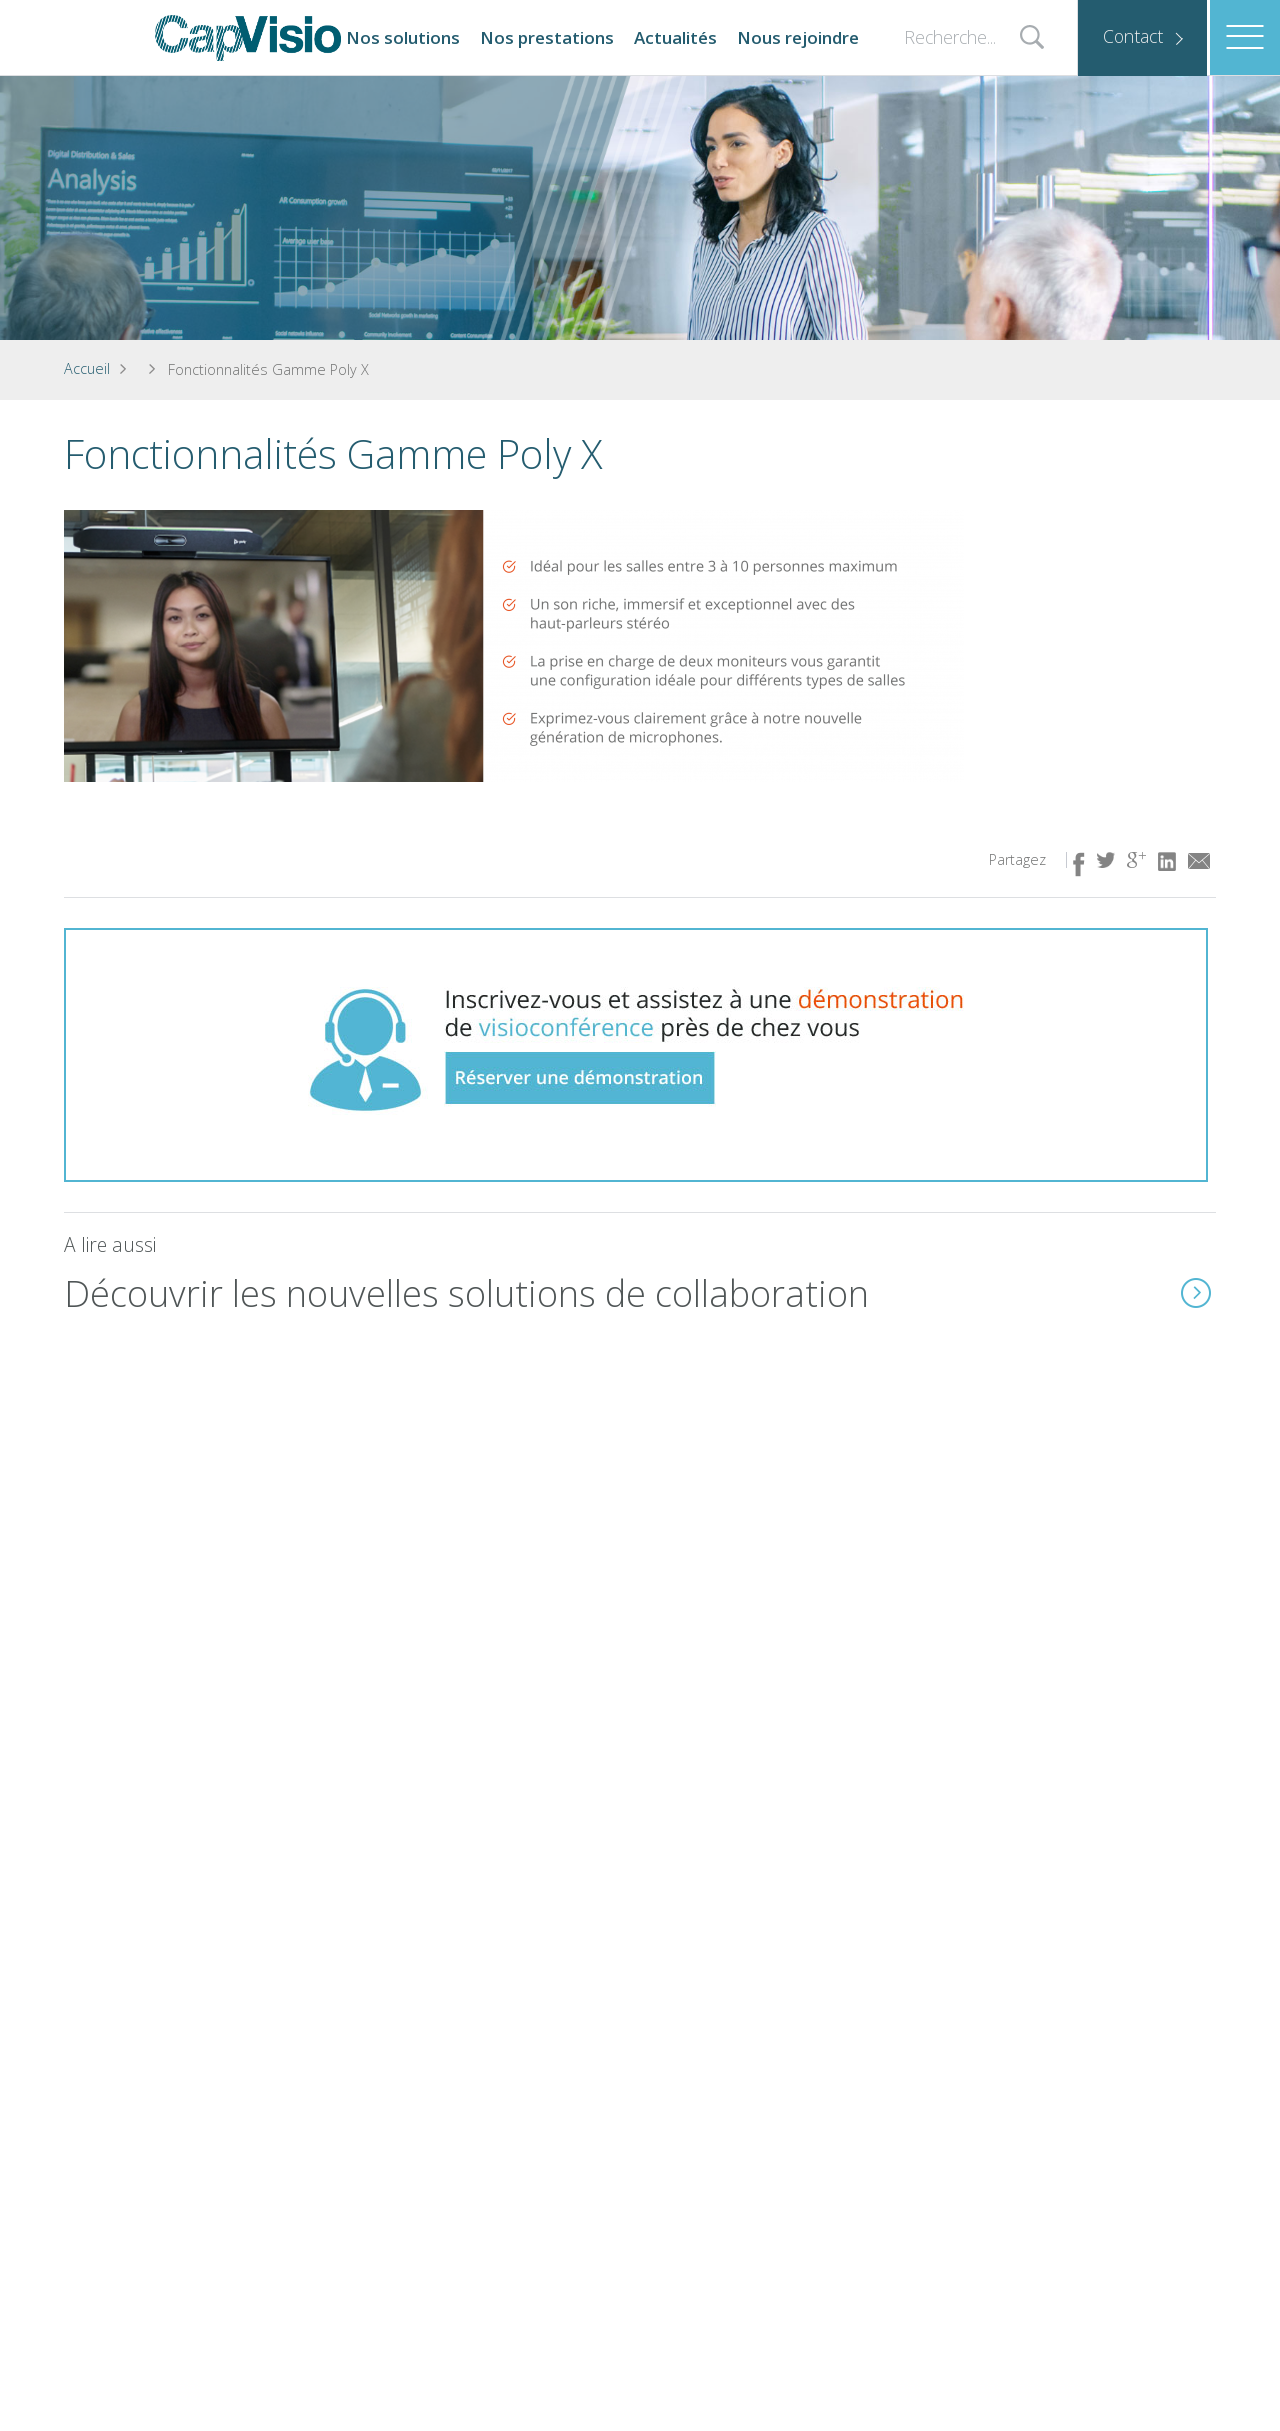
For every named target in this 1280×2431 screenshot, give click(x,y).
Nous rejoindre (798, 37)
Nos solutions (403, 37)
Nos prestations (547, 37)
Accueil (87, 368)
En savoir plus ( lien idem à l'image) (1196, 1293)
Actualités (675, 37)
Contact (1133, 36)
